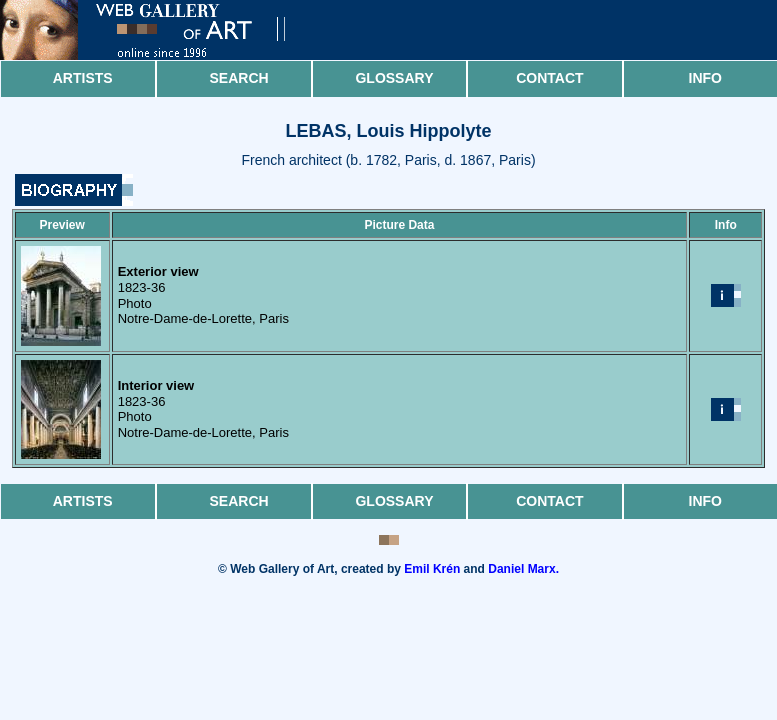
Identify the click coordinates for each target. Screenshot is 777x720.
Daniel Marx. (523, 569)
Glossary (394, 78)
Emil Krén (432, 569)
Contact (549, 78)
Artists (83, 78)
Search (239, 78)
